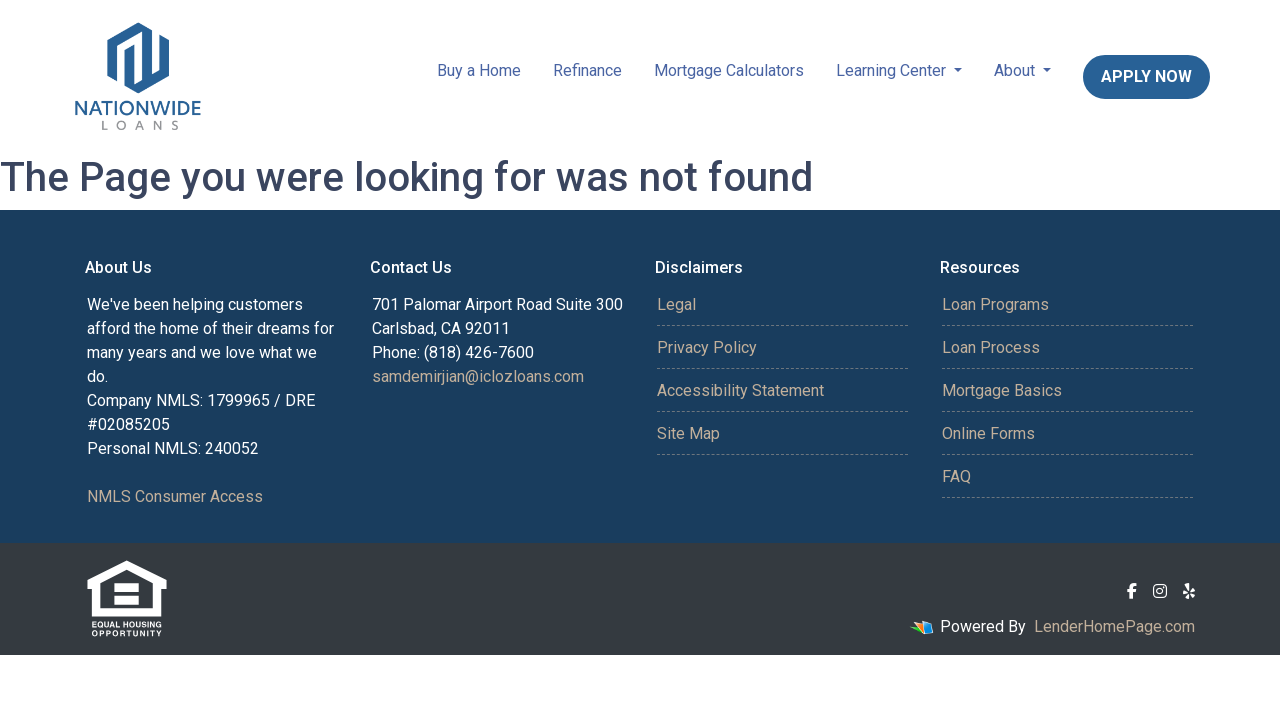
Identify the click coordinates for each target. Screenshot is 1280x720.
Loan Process (991, 347)
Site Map (688, 433)
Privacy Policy (707, 347)
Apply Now (1146, 76)
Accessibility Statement (740, 390)
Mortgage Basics (1002, 390)
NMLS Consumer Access (175, 496)
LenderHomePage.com (1114, 626)
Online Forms (988, 433)
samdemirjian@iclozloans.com (478, 376)
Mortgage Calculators (729, 70)
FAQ (956, 476)
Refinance (587, 70)
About (1016, 70)
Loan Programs (995, 304)
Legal (676, 304)
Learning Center (893, 70)
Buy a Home (479, 70)
